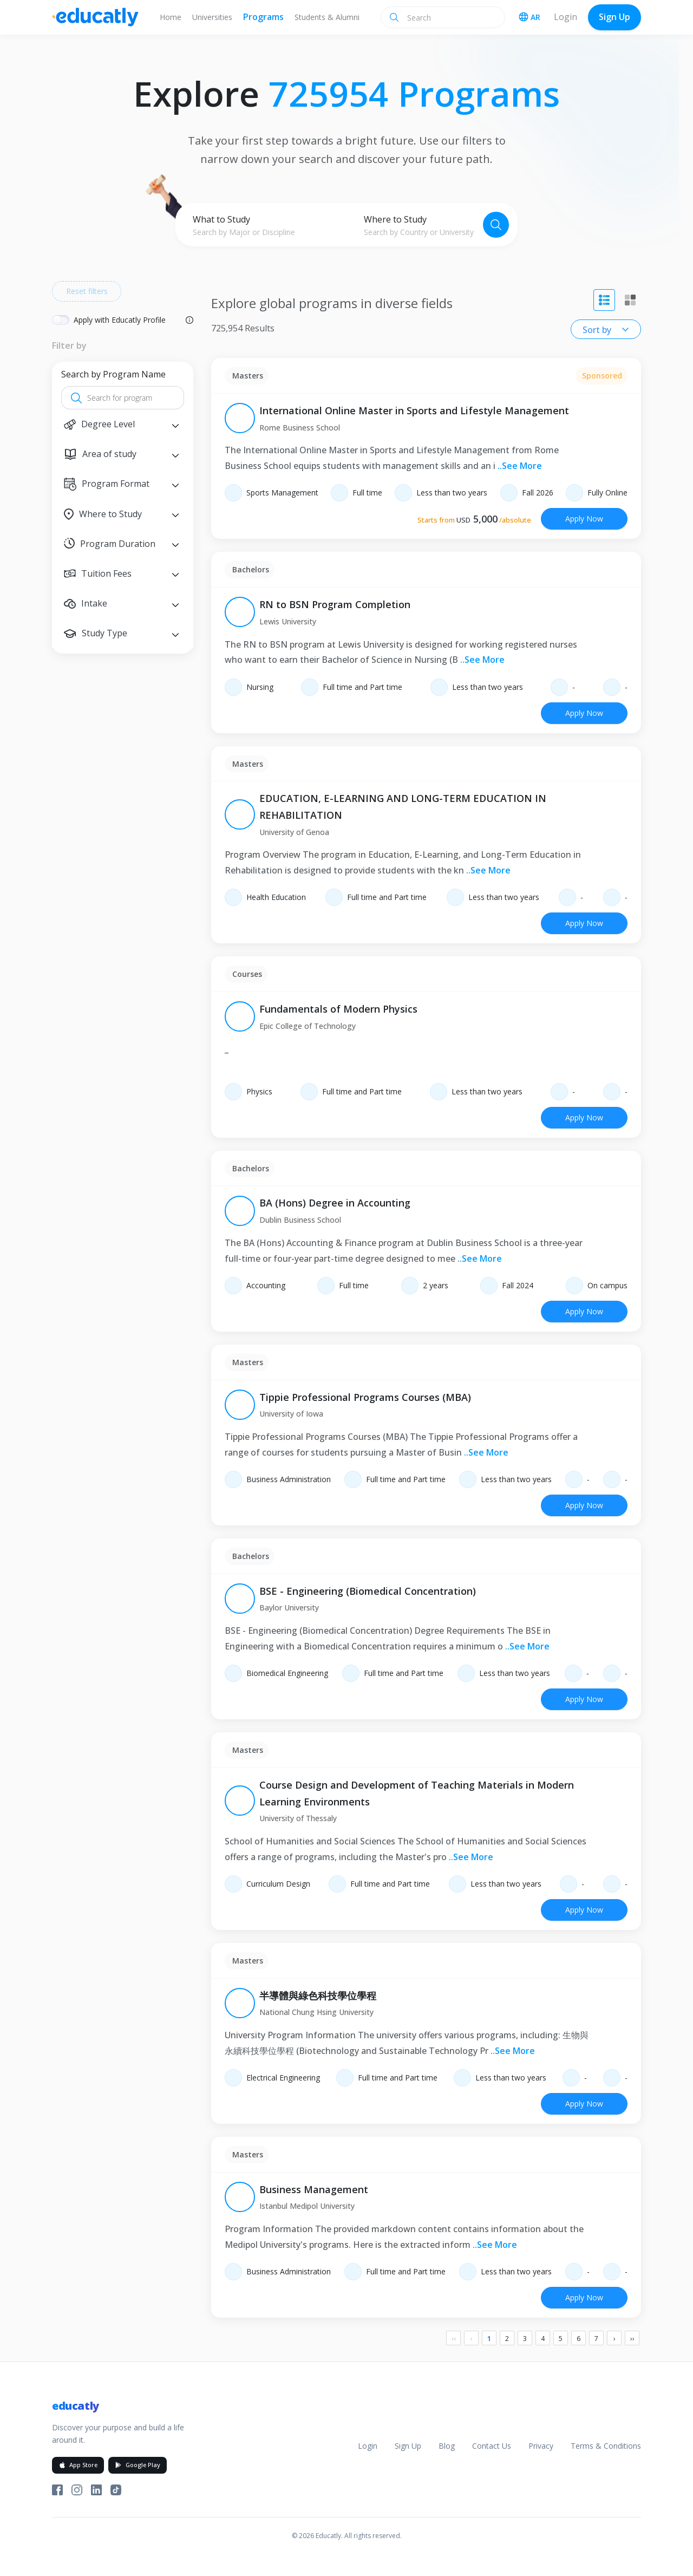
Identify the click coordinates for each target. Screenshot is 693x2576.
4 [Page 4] (543, 2338)
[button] (122, 424)
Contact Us (491, 2446)
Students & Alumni (327, 17)
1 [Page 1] (489, 2338)
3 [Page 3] (525, 2338)
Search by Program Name (113, 374)
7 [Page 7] (596, 2338)
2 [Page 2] (507, 2338)
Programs (263, 17)
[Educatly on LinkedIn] (96, 2489)
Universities (212, 17)
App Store (77, 2465)
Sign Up (614, 17)
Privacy (540, 2446)
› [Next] (614, 2338)
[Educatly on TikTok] (115, 2489)
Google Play (137, 2465)
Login (565, 17)
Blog (447, 2446)
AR (529, 17)
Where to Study (395, 219)
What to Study (221, 219)
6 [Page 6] (578, 2338)
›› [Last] (632, 2338)
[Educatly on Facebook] (57, 2489)
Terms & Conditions (606, 2446)
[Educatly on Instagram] (76, 2489)
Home (170, 17)
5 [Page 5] (561, 2338)
